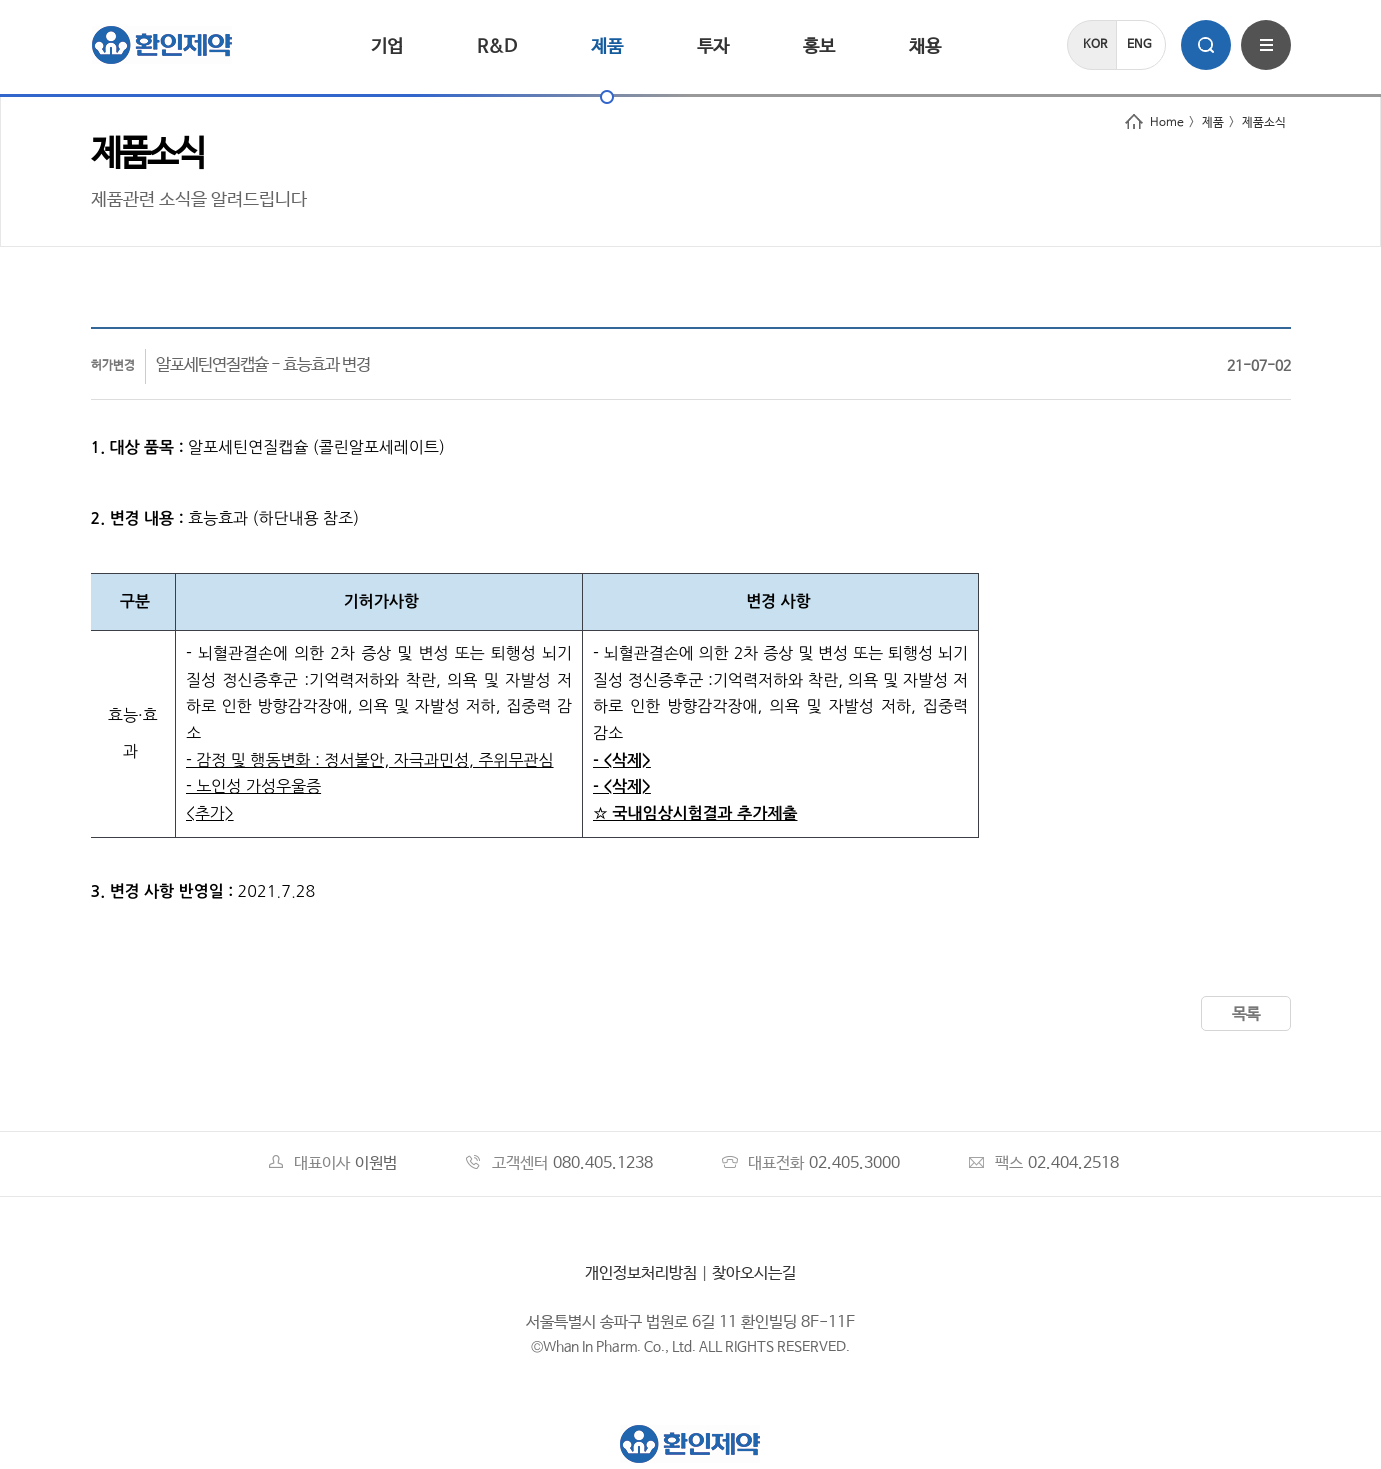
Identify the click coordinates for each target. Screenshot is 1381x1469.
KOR (1095, 45)
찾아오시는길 (754, 1273)
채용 (925, 47)
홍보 (819, 47)
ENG (1139, 45)
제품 (607, 47)
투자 (713, 47)
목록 (1246, 1014)
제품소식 (1264, 123)
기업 (387, 47)
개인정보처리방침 (641, 1273)
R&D (497, 47)
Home (1154, 123)
